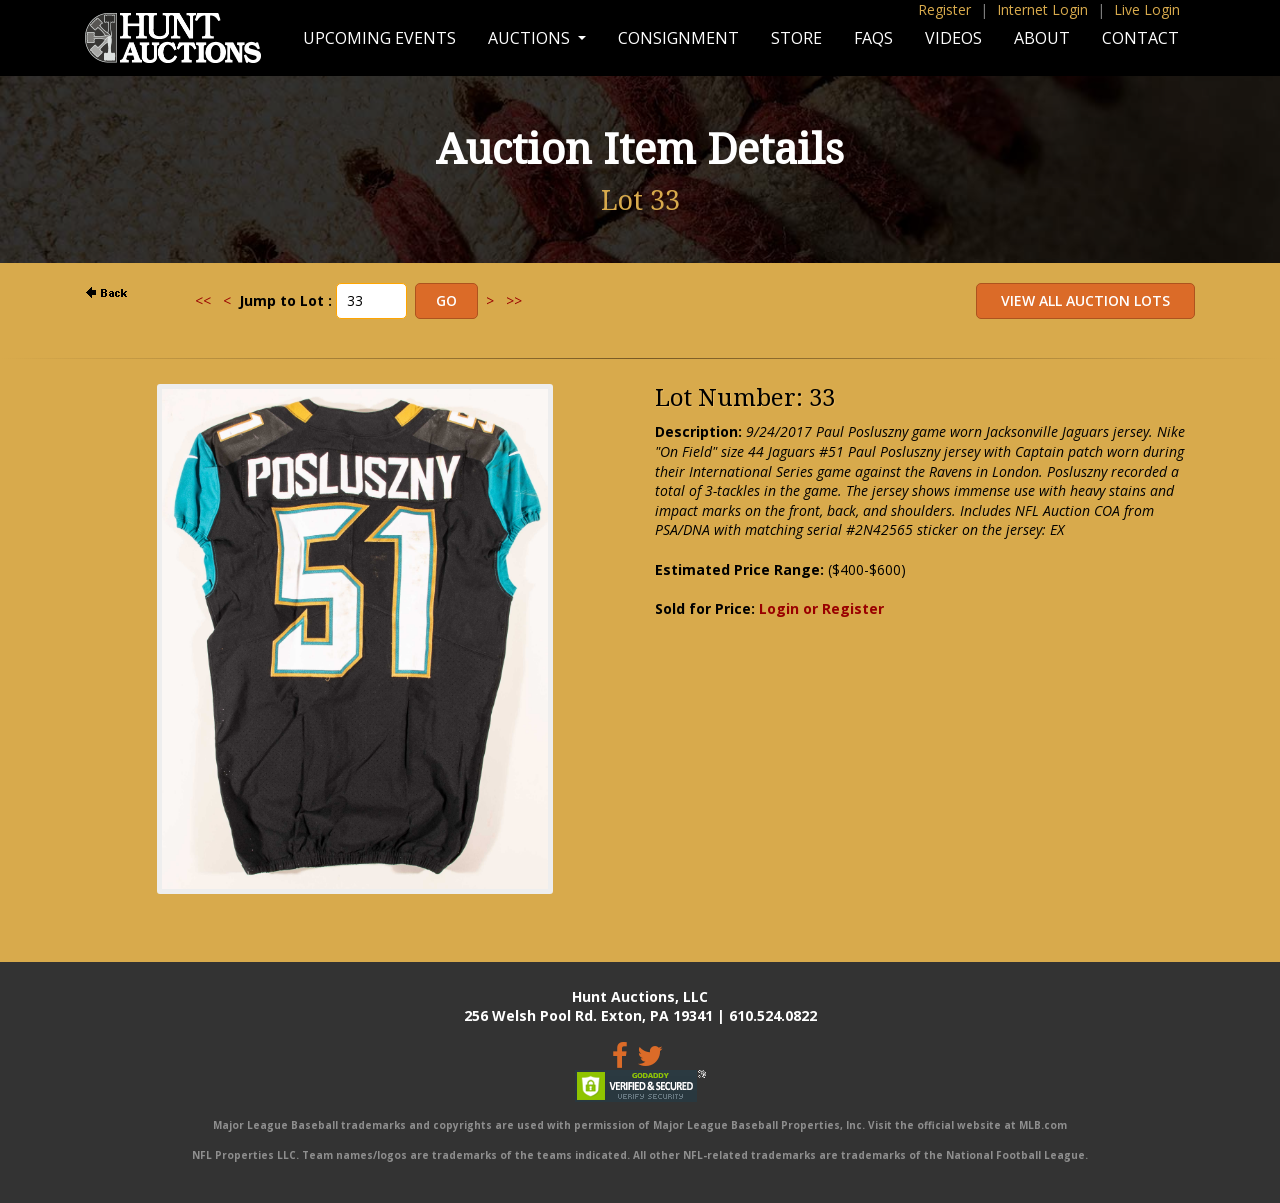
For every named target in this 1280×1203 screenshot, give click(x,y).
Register (944, 9)
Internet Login (1042, 9)
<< (203, 300)
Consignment (678, 38)
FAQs (873, 38)
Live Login (1147, 9)
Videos (953, 38)
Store (796, 38)
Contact (1140, 38)
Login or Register (821, 608)
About (1042, 38)
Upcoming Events (379, 38)
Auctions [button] (531, 38)
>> (514, 300)
